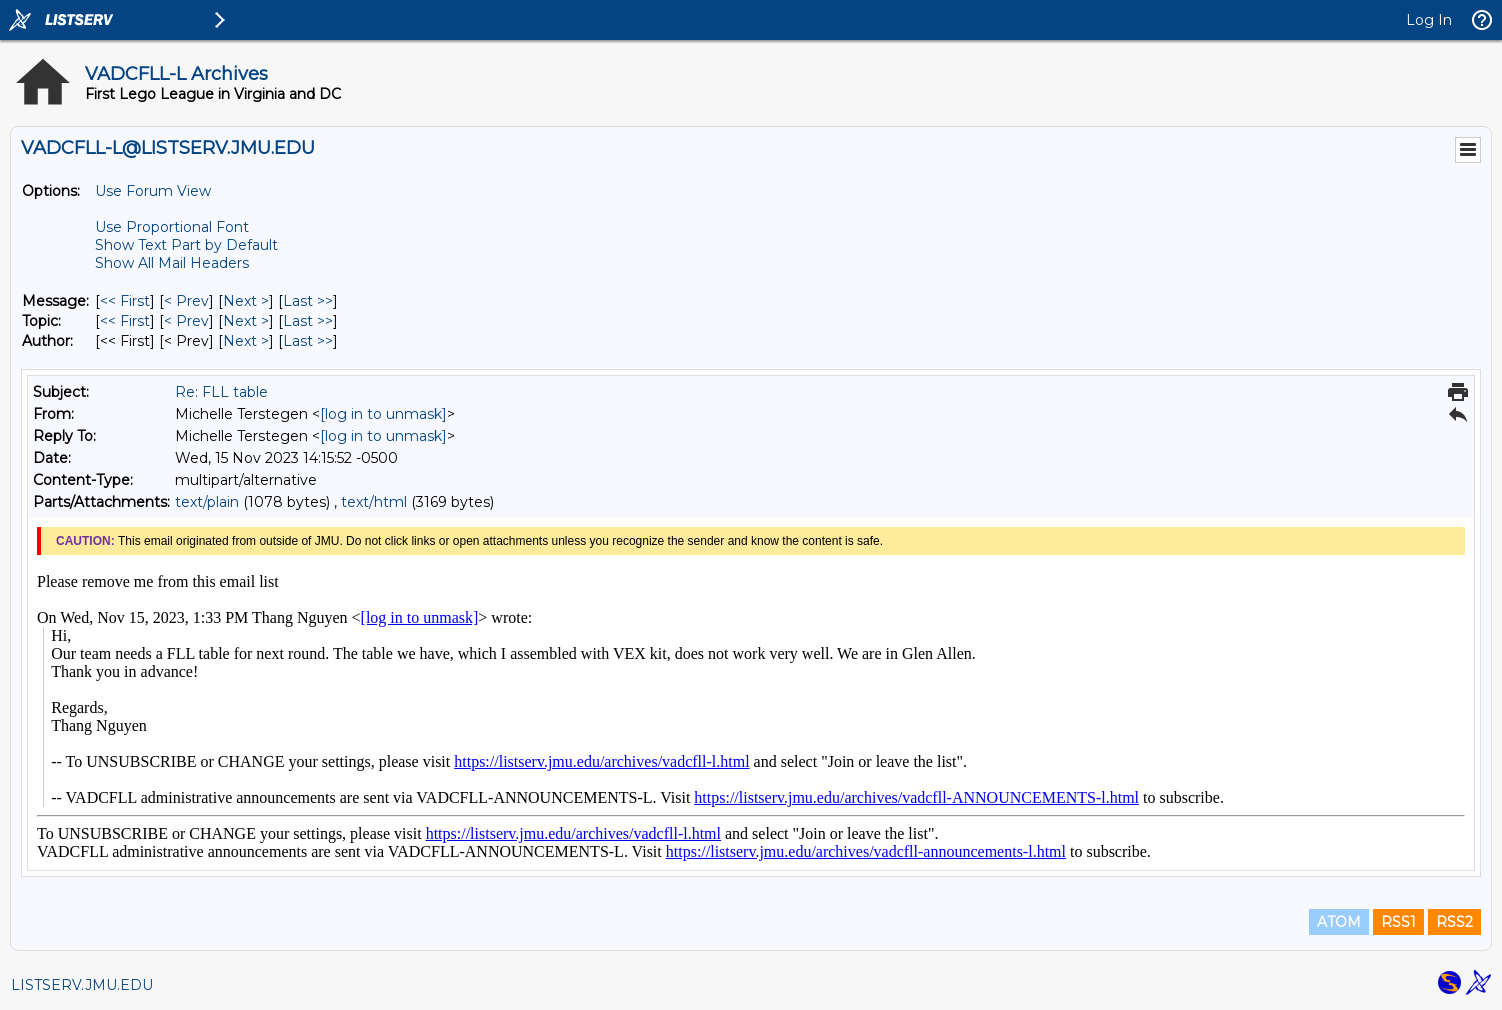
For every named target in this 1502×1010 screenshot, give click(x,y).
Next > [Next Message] (246, 301)
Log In (1429, 20)
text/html (374, 502)
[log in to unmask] (383, 414)
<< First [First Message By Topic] (125, 321)
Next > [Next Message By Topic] (246, 321)
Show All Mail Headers (172, 263)
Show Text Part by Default (186, 245)
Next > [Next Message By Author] (246, 341)
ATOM (1339, 922)
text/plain (207, 502)
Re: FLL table (221, 392)
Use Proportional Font (172, 227)
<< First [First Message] (125, 301)
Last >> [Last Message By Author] (308, 341)
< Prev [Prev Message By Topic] (186, 321)
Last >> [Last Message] (308, 301)
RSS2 (1454, 922)
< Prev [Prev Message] (186, 301)
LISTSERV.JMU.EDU (82, 985)
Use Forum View (153, 191)
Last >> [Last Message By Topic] (308, 321)
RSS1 (1398, 922)
